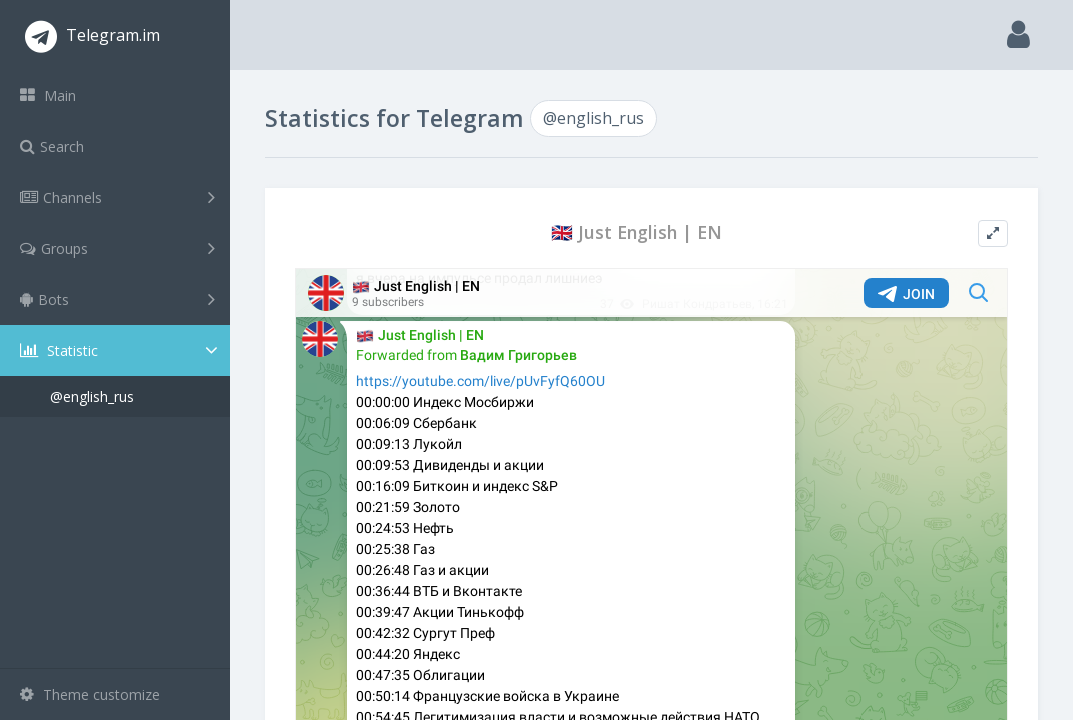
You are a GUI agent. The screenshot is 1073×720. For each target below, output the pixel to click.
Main (48, 95)
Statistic (121, 350)
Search (52, 146)
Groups (117, 248)
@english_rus (92, 396)
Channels (117, 197)
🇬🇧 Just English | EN (636, 232)
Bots (117, 299)
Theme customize (90, 694)
